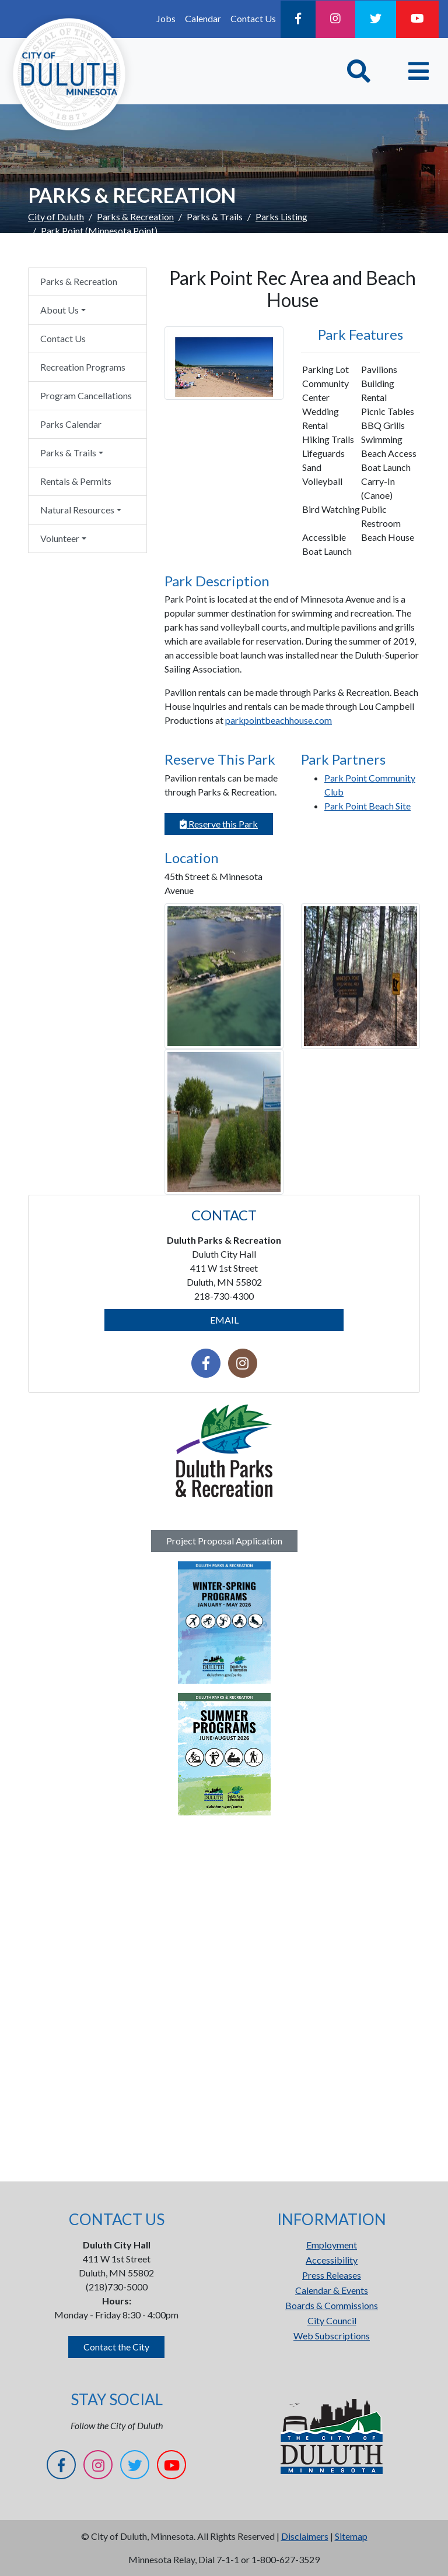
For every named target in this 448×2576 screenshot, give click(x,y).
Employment (331, 2244)
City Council (331, 2320)
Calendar (203, 18)
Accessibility (332, 2259)
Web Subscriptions (331, 2335)
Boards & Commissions (331, 2305)
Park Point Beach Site (367, 805)
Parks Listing (281, 216)
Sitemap (351, 2536)
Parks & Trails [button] (68, 452)
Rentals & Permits (75, 481)
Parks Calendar (71, 424)
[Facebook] (298, 19)
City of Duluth (56, 216)
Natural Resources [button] (77, 509)
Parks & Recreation (135, 216)
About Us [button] (59, 309)
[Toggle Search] (359, 71)
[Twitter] (375, 19)
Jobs (166, 18)
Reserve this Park (219, 823)
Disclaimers (304, 2536)
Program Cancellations (86, 395)
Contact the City (116, 2346)
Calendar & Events (331, 2290)
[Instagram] (335, 19)
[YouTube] (417, 19)
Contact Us (253, 18)
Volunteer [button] (59, 538)
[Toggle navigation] (418, 71)
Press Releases (331, 2275)
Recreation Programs (82, 366)
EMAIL (224, 1319)
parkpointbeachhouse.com (278, 720)
